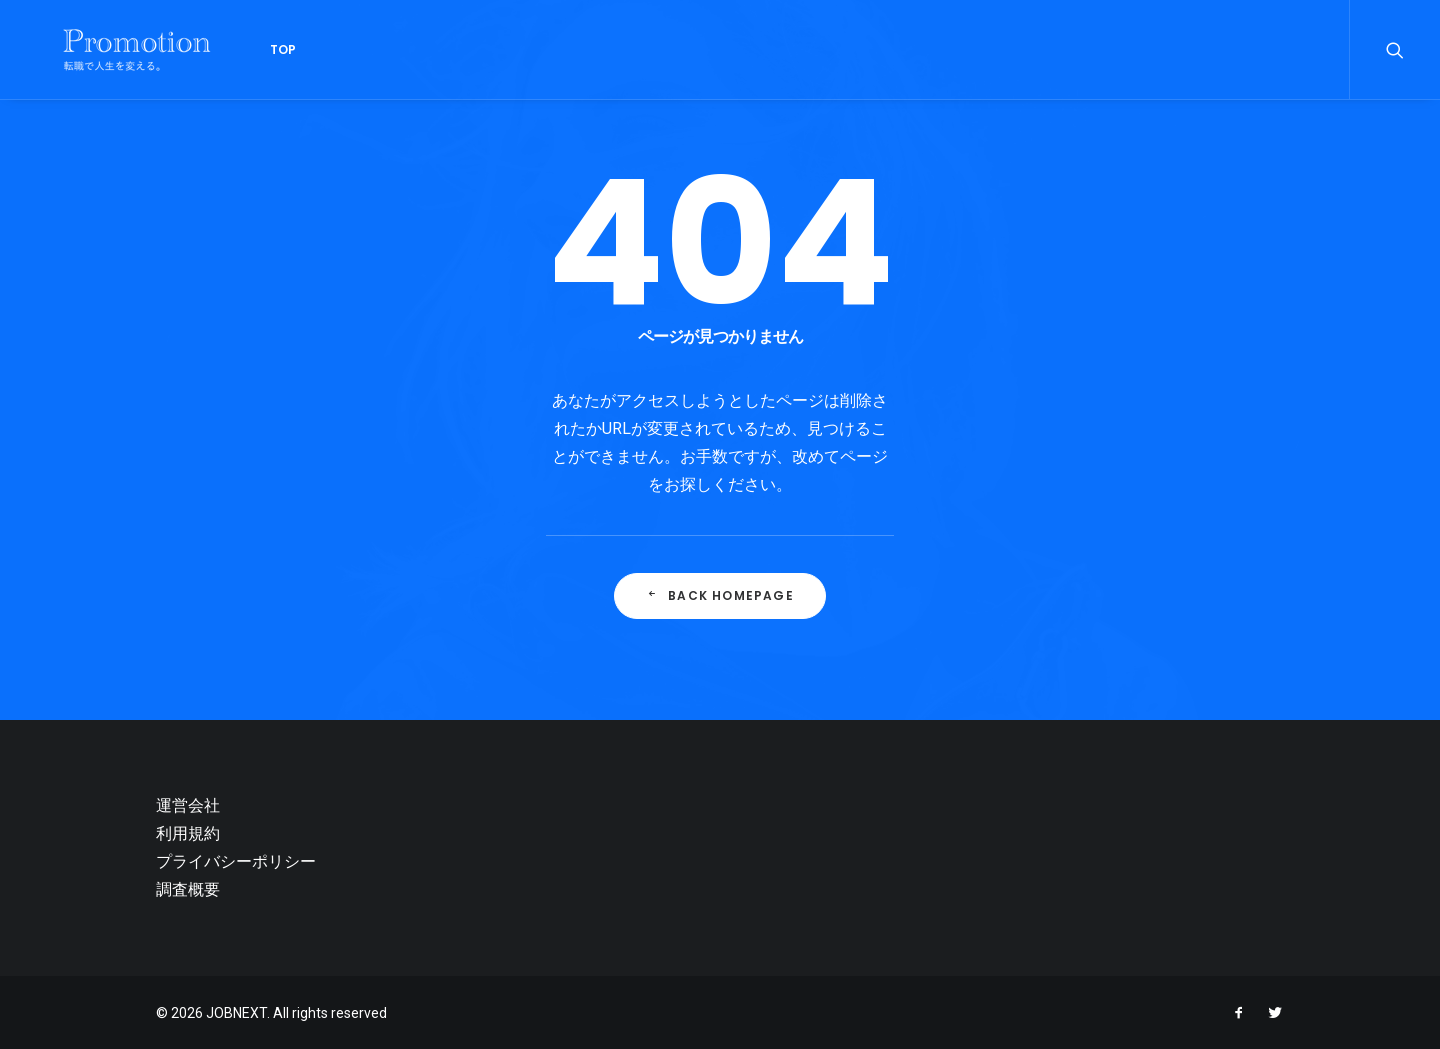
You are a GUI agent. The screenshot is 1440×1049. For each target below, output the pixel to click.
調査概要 (188, 889)
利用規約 (188, 833)
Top (244, 49)
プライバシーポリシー (236, 861)
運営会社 (188, 805)
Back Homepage (720, 595)
